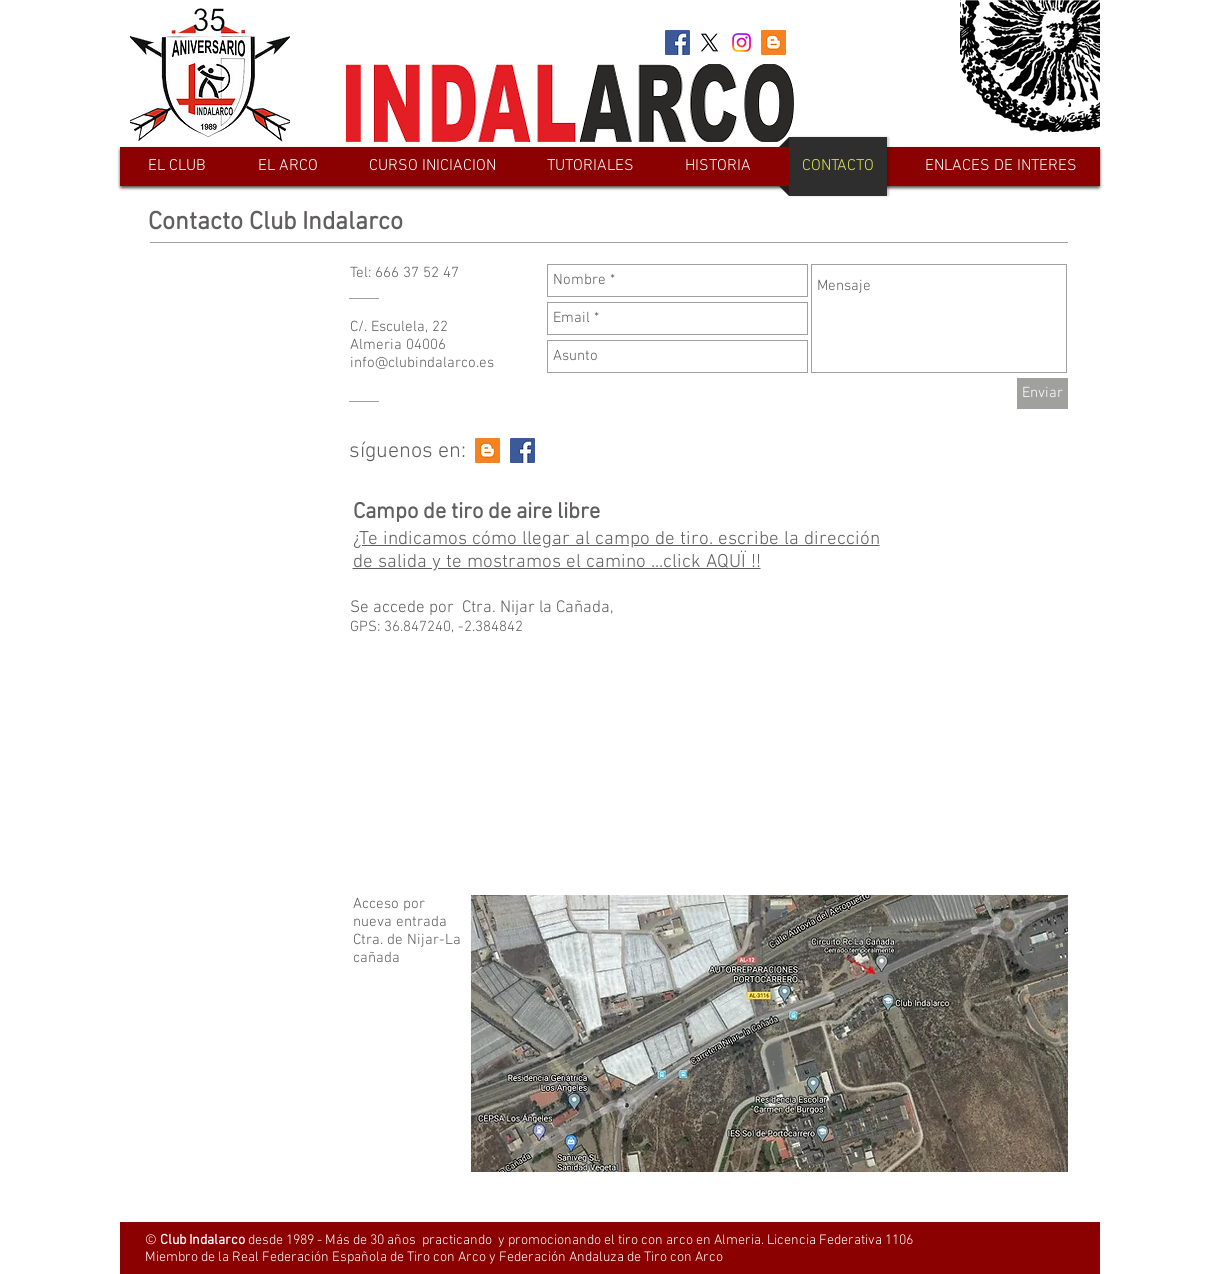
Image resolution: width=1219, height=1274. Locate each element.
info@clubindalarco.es (422, 363)
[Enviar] (1042, 393)
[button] (288, 166)
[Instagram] (741, 42)
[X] (709, 42)
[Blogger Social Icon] (773, 42)
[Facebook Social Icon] (677, 42)
